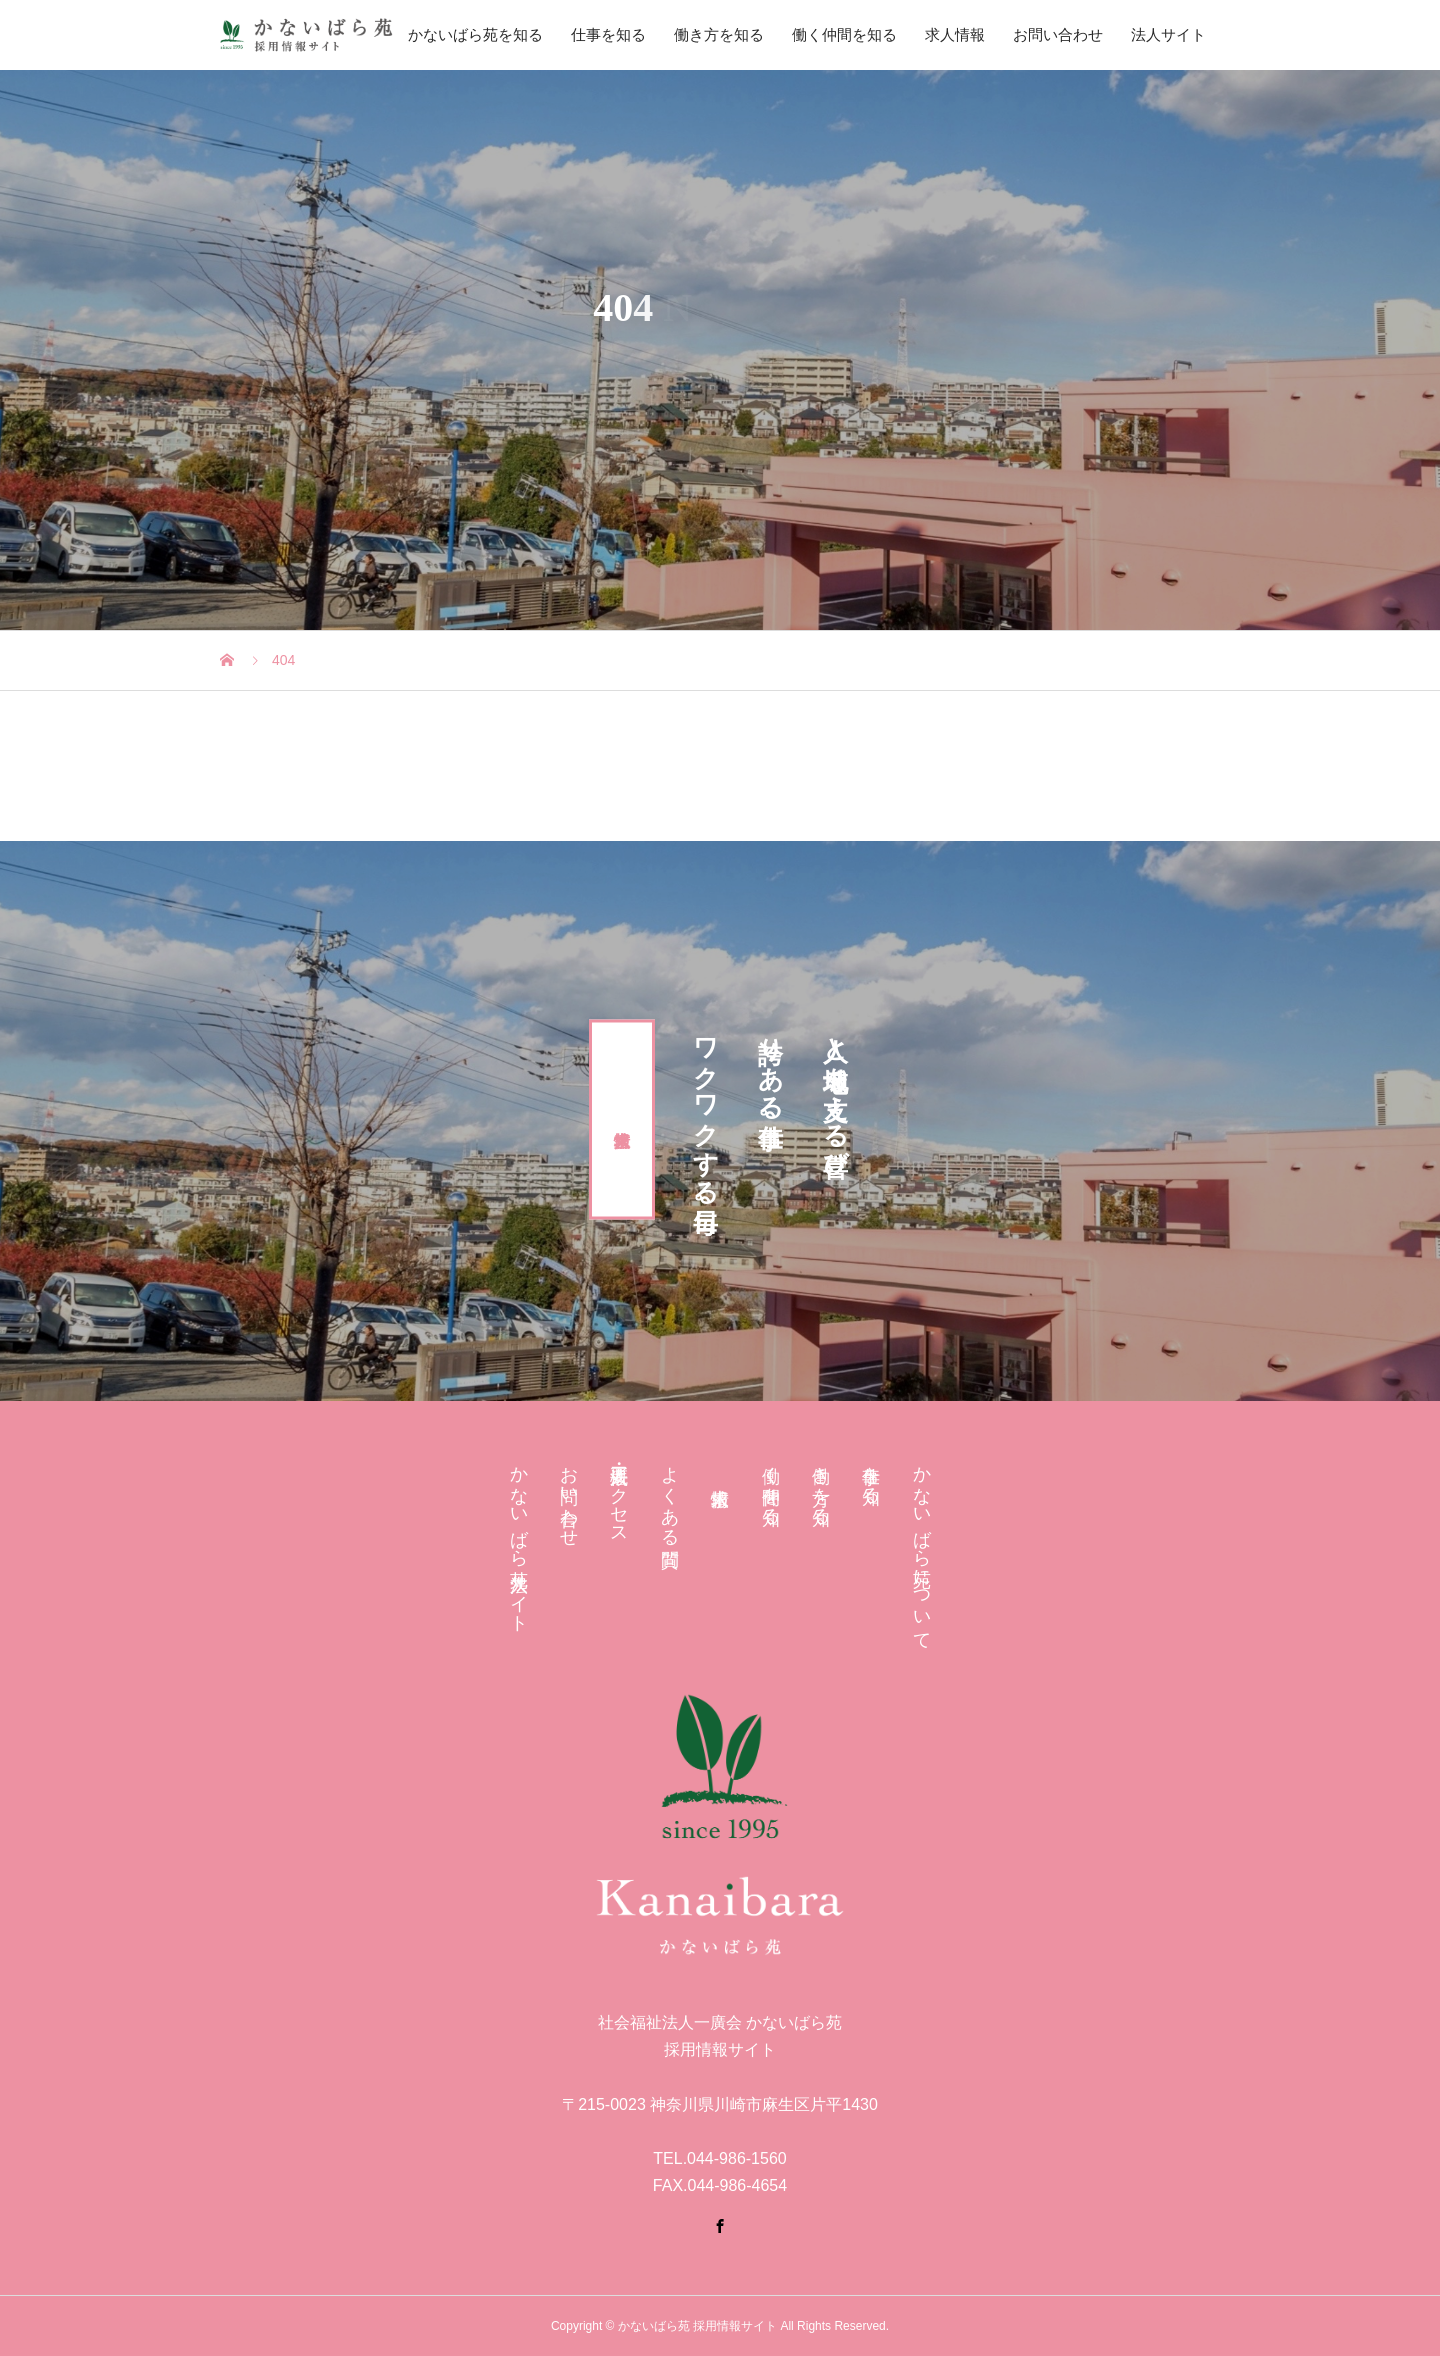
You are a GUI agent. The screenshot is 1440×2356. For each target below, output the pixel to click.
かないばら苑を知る (475, 35)
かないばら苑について (922, 1547)
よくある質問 (670, 1495)
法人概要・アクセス (619, 1495)
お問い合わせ (1058, 35)
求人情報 (955, 35)
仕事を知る (608, 35)
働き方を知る (719, 35)
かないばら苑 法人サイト (519, 1539)
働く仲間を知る (844, 35)
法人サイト (1168, 35)
